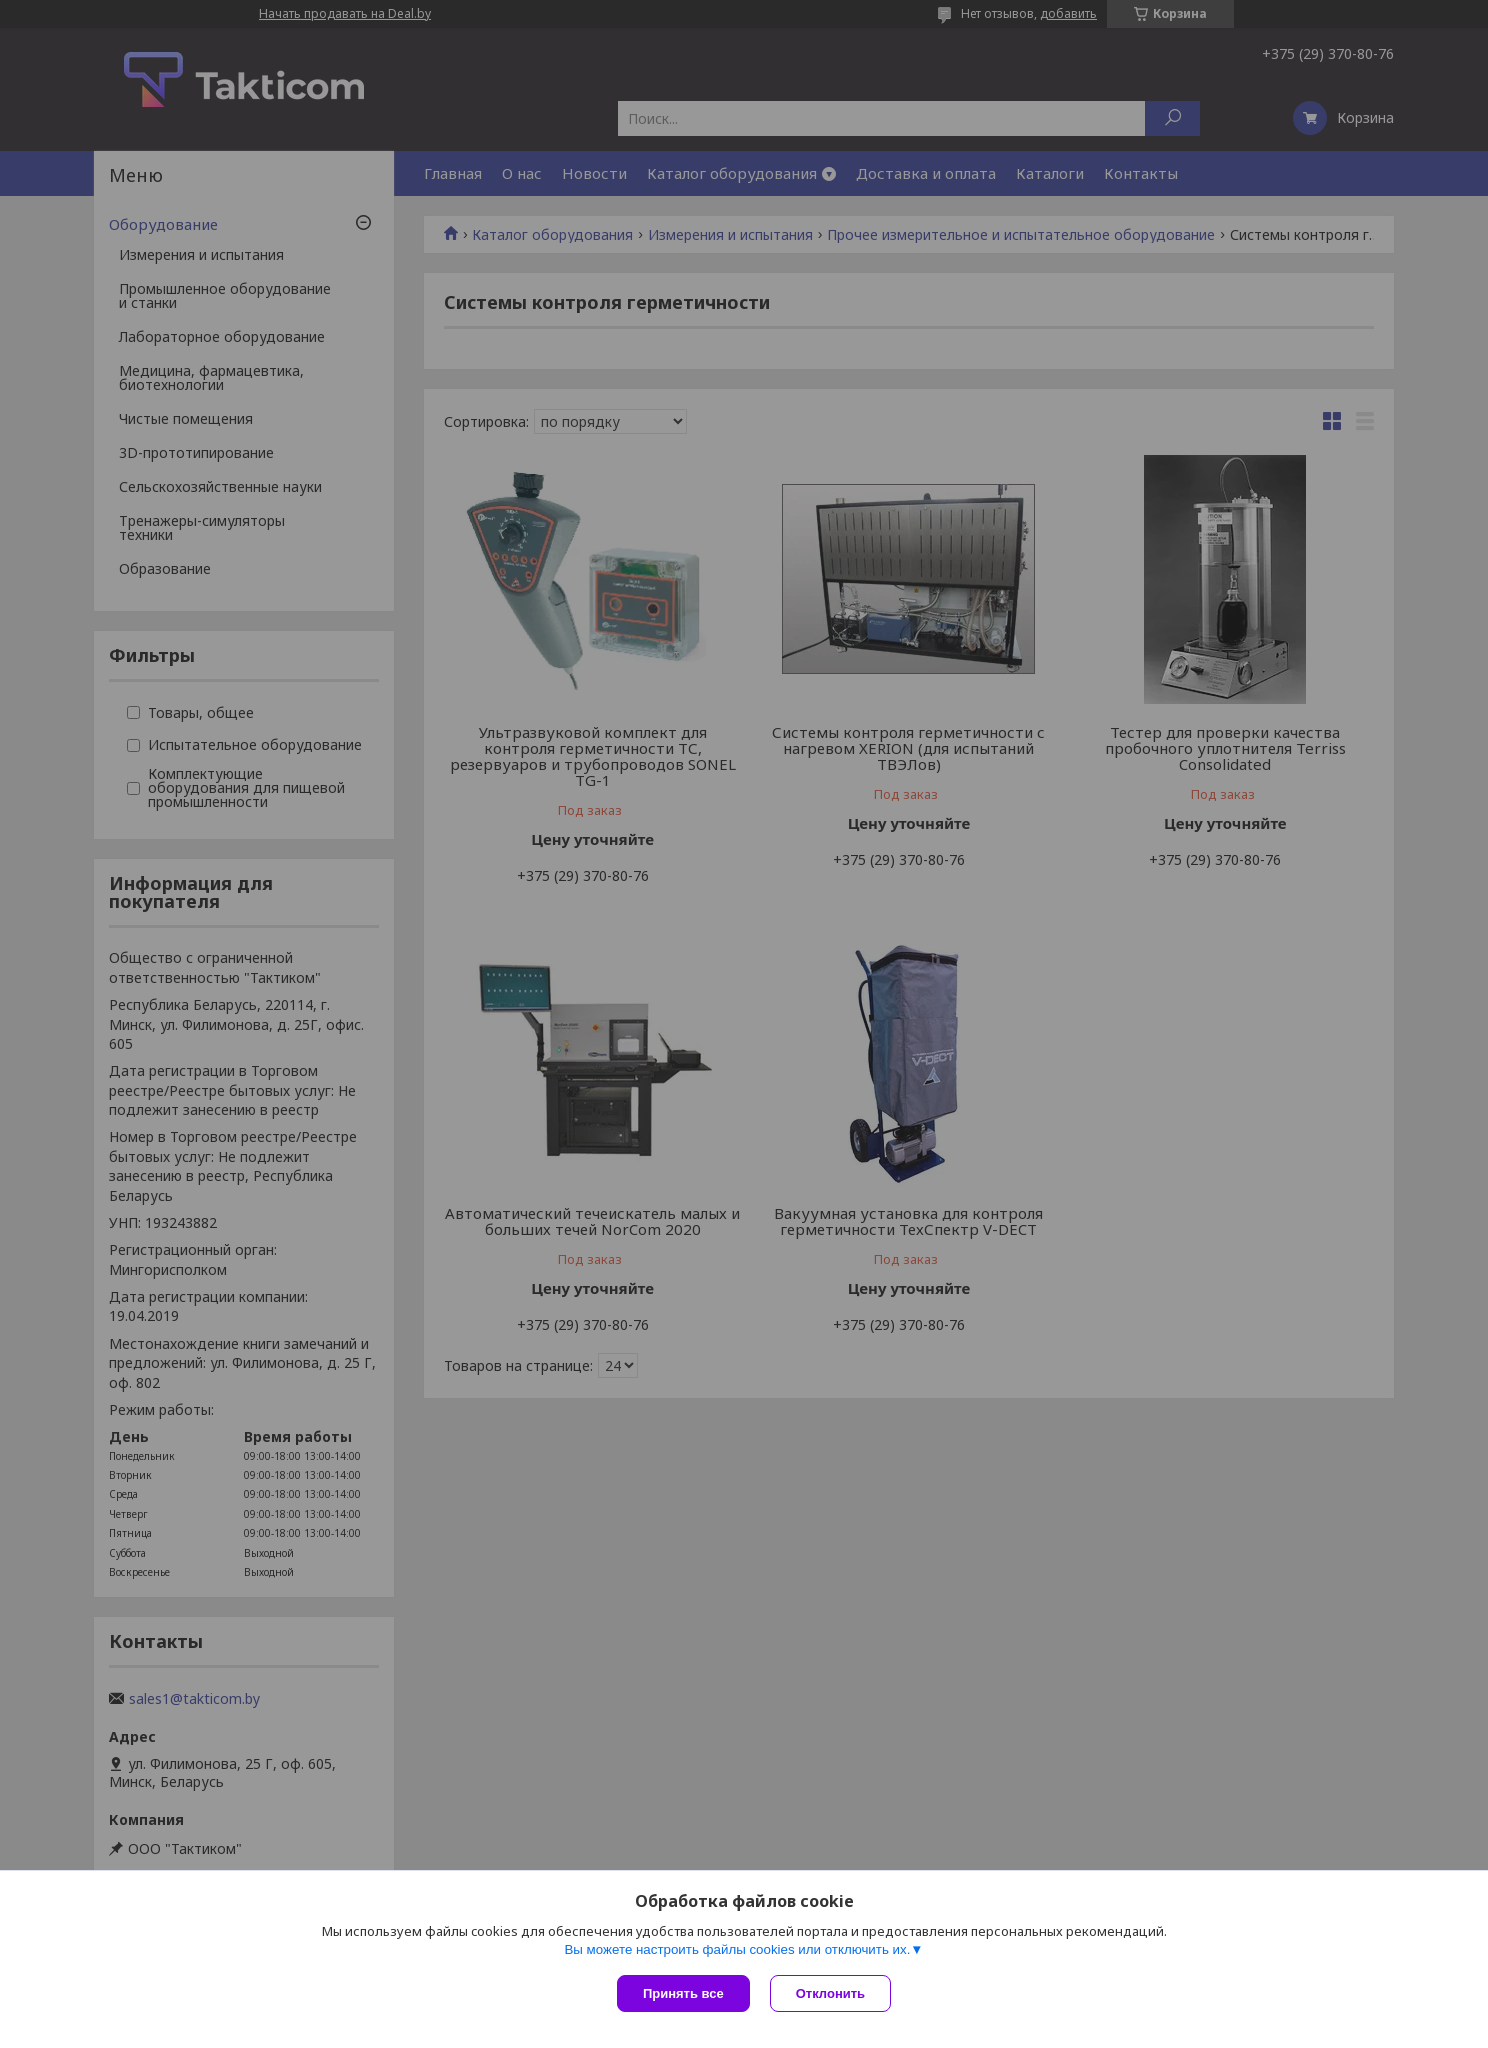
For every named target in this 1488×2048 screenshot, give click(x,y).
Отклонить (830, 1993)
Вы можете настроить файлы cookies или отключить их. (737, 1949)
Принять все (683, 1993)
